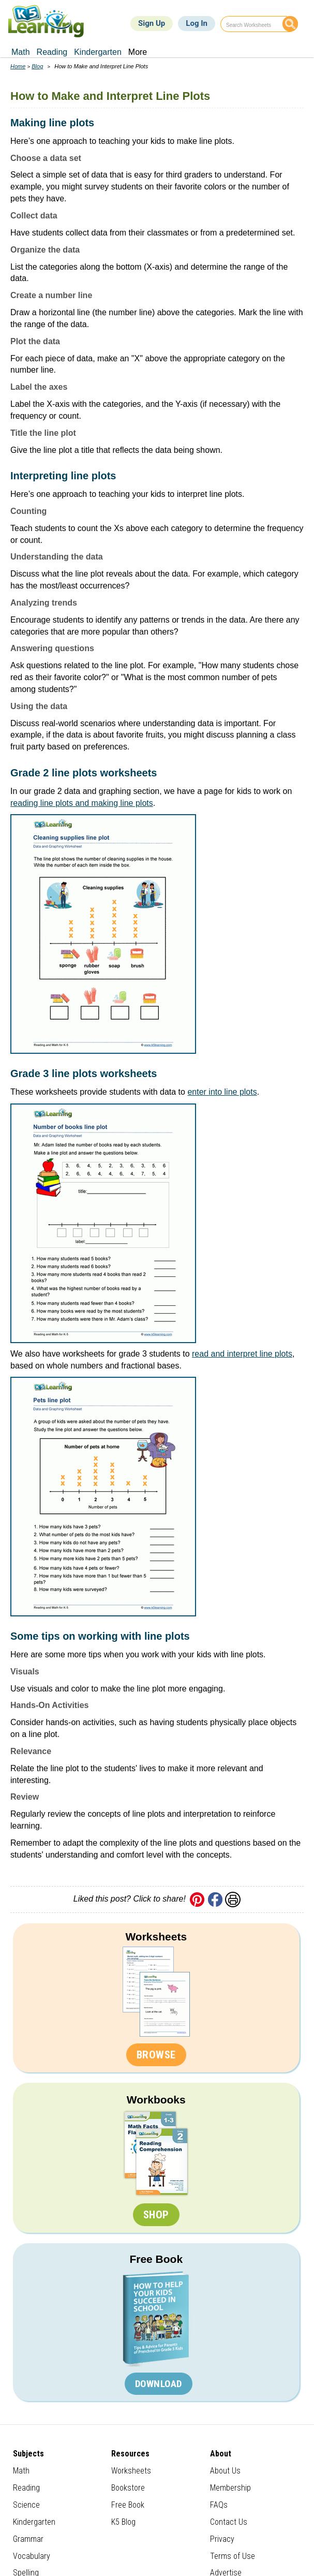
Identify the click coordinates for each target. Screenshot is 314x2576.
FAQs (219, 2505)
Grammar (28, 2539)
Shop (156, 2215)
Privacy (222, 2539)
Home (17, 66)
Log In (196, 23)
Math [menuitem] (20, 52)
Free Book (156, 2259)
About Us (225, 2471)
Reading (26, 2488)
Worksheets (156, 1936)
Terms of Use (232, 2556)
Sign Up (151, 23)
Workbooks (156, 2100)
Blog (37, 66)
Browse (156, 2055)
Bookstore (128, 2488)
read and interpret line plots (242, 1353)
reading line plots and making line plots (81, 803)
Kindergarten (34, 2522)
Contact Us (228, 2522)
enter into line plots (222, 1091)
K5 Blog (123, 2522)
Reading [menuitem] (52, 52)
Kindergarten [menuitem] (98, 52)
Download (158, 2384)
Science (26, 2505)
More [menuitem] (137, 52)
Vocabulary (31, 2556)
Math (21, 2471)
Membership (230, 2488)
